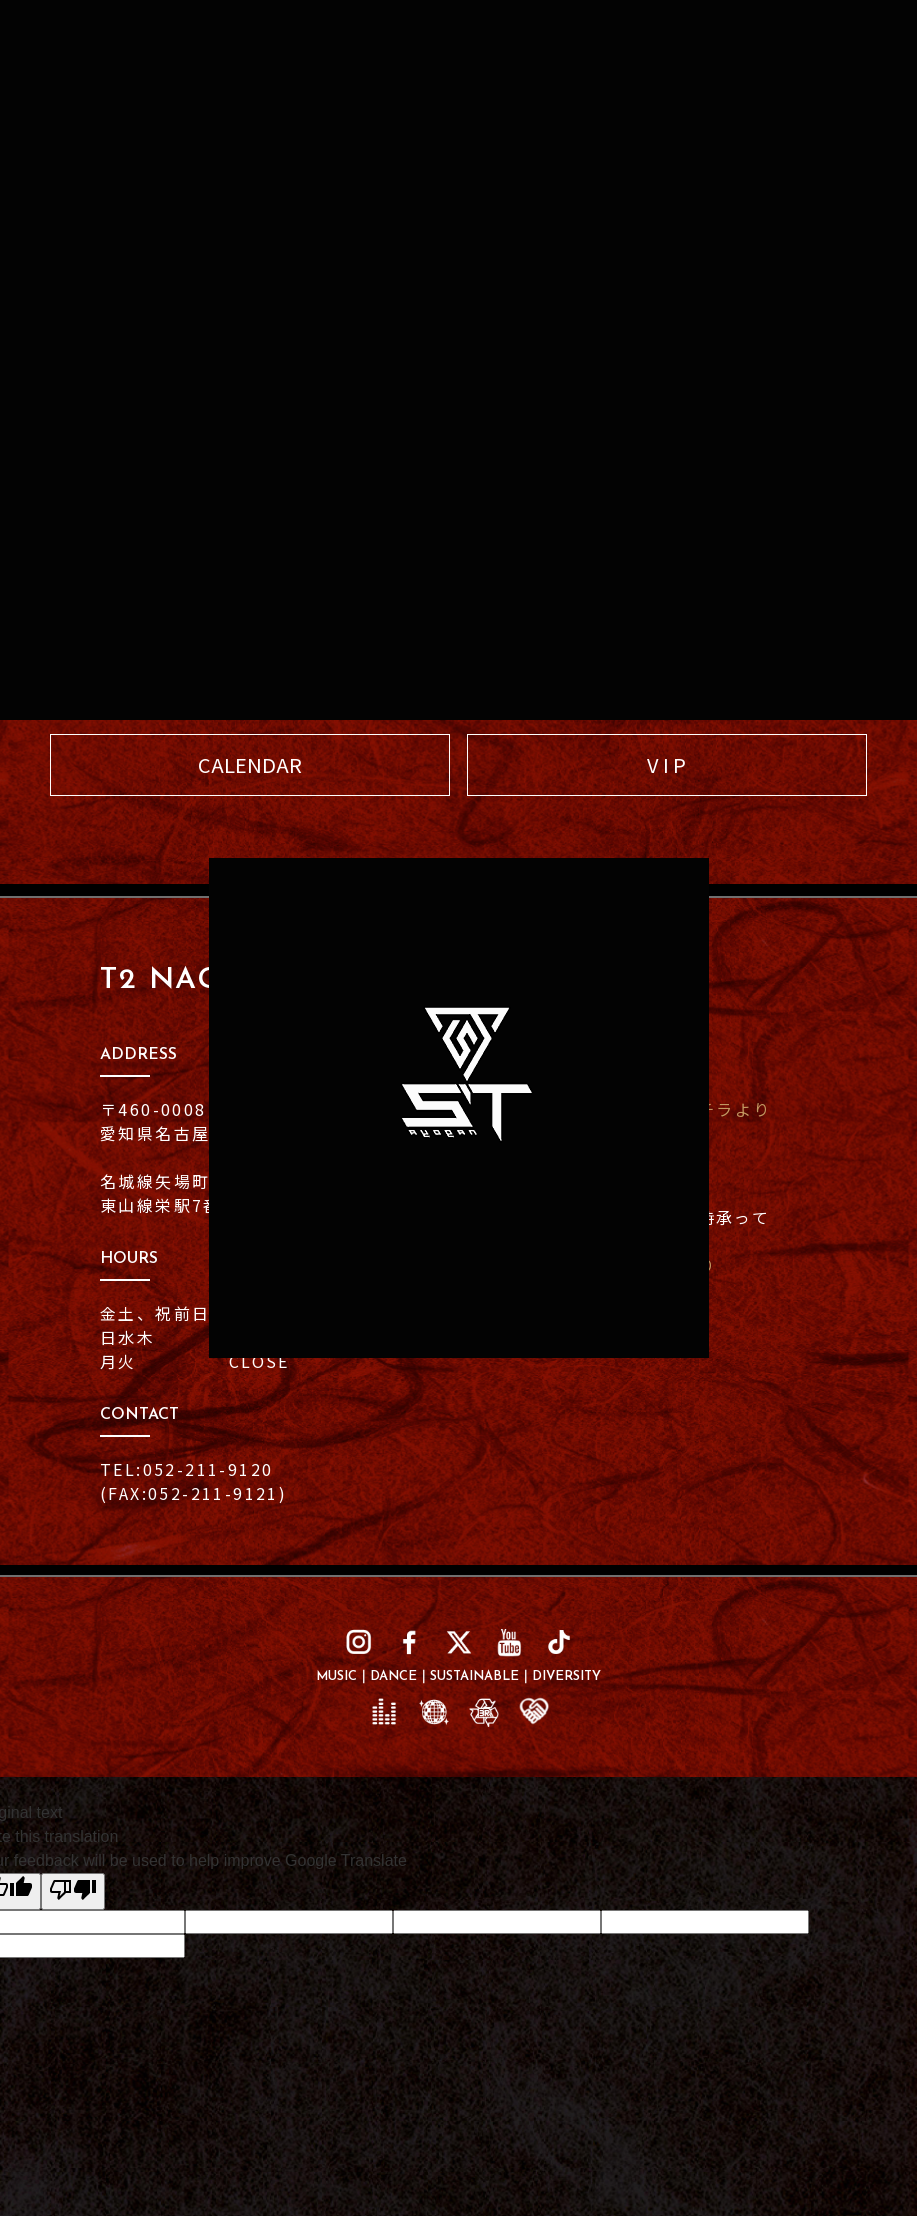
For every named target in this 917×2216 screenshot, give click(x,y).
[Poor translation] (73, 1891)
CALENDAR (250, 764)
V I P (666, 764)
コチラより (725, 1109)
